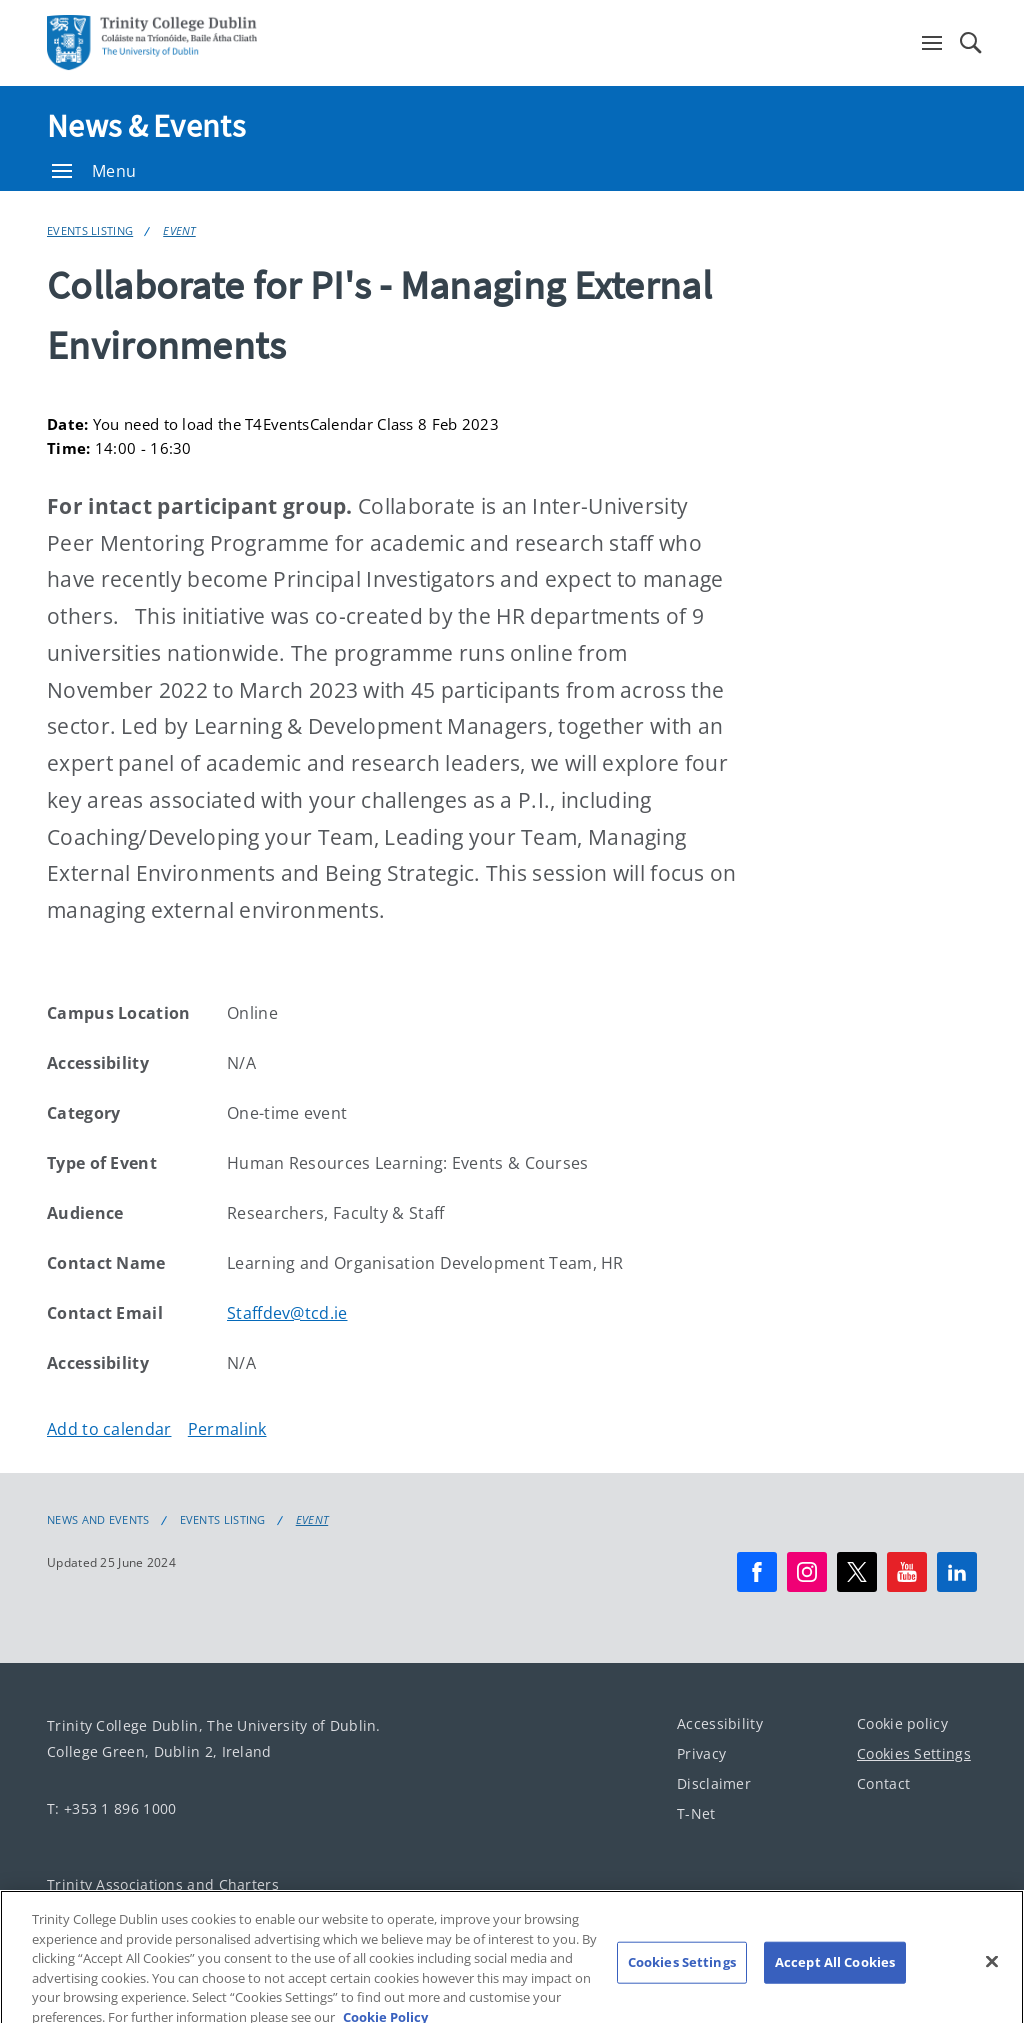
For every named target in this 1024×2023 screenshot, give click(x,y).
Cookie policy (902, 1723)
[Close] (992, 1971)
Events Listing (90, 230)
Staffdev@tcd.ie (287, 1313)
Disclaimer (714, 1783)
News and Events (98, 1520)
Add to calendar (109, 1429)
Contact (883, 1783)
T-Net (696, 1813)
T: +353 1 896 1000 (111, 1808)
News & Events (146, 126)
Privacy (701, 1753)
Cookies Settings (914, 1753)
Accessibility (720, 1723)
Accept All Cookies (835, 1972)
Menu (94, 171)
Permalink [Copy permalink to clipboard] (227, 1429)
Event (179, 230)
